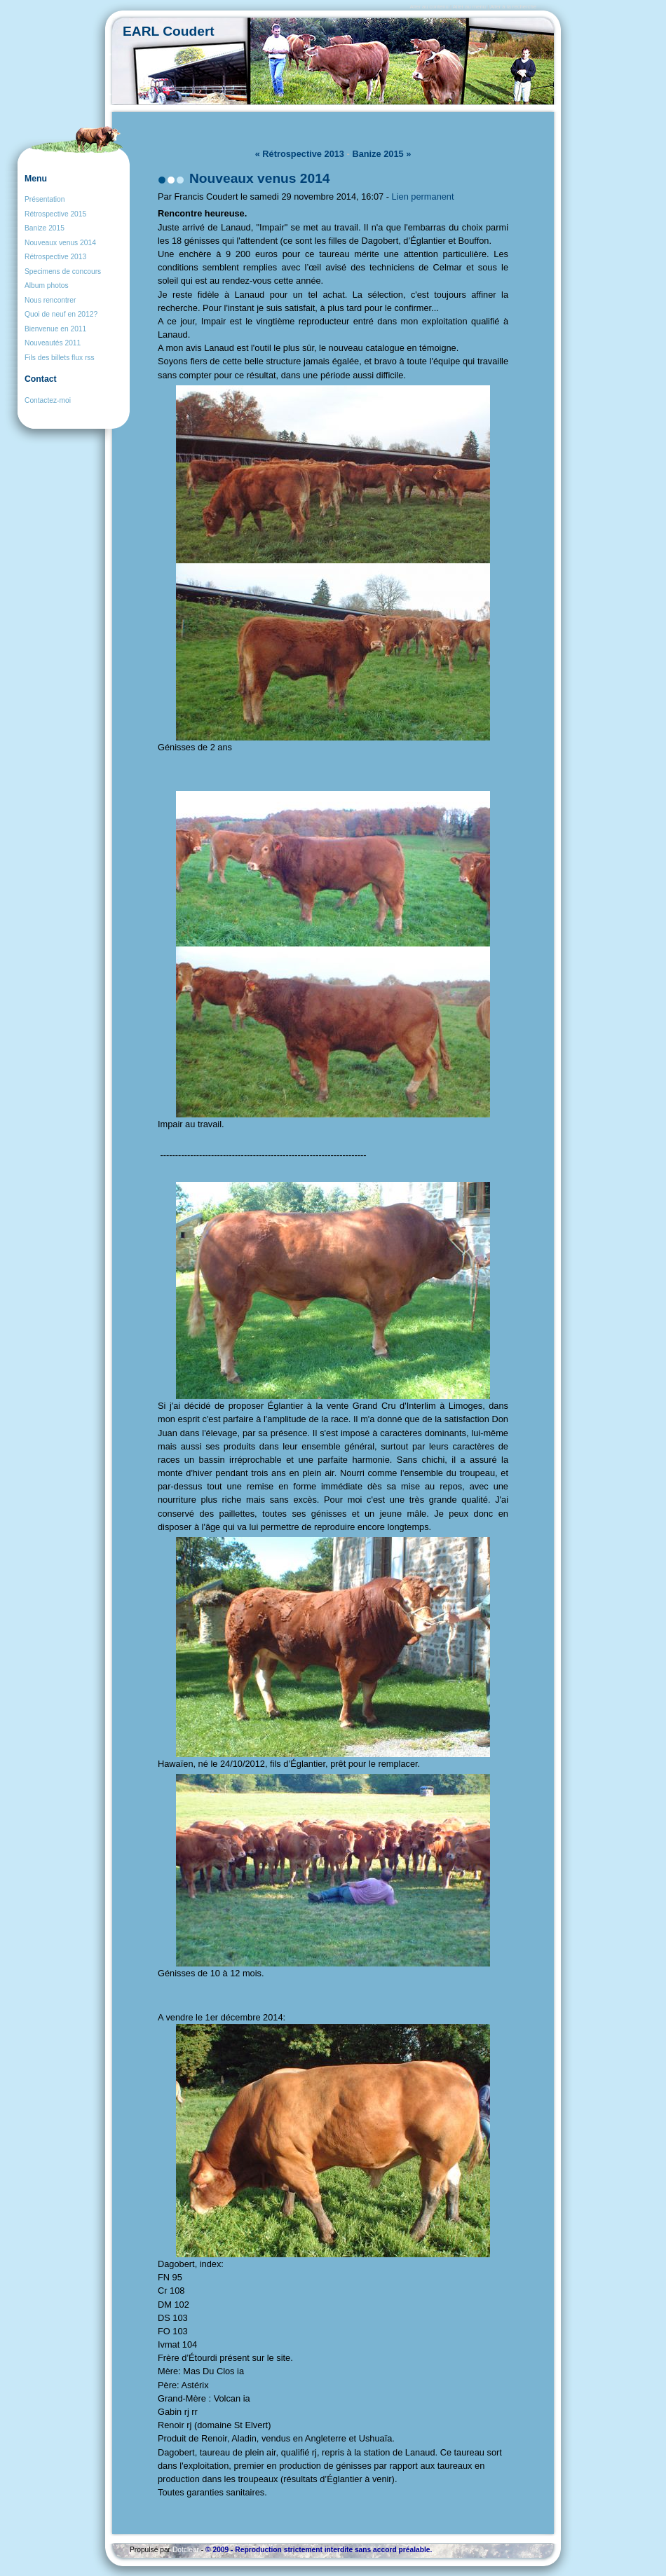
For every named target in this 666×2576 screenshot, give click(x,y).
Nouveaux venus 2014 (60, 243)
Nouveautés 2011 (53, 343)
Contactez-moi (48, 400)
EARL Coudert (169, 31)
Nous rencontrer (50, 300)
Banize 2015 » (381, 154)
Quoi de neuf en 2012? (61, 314)
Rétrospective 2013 (55, 257)
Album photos (47, 285)
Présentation (44, 199)
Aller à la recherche (513, 7)
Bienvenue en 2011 (55, 329)
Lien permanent (423, 196)
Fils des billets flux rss (60, 357)
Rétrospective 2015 (55, 214)
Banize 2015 (44, 228)
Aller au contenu (428, 7)
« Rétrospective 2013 (299, 154)
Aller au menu (469, 7)
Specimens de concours (63, 271)
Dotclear (185, 2550)
